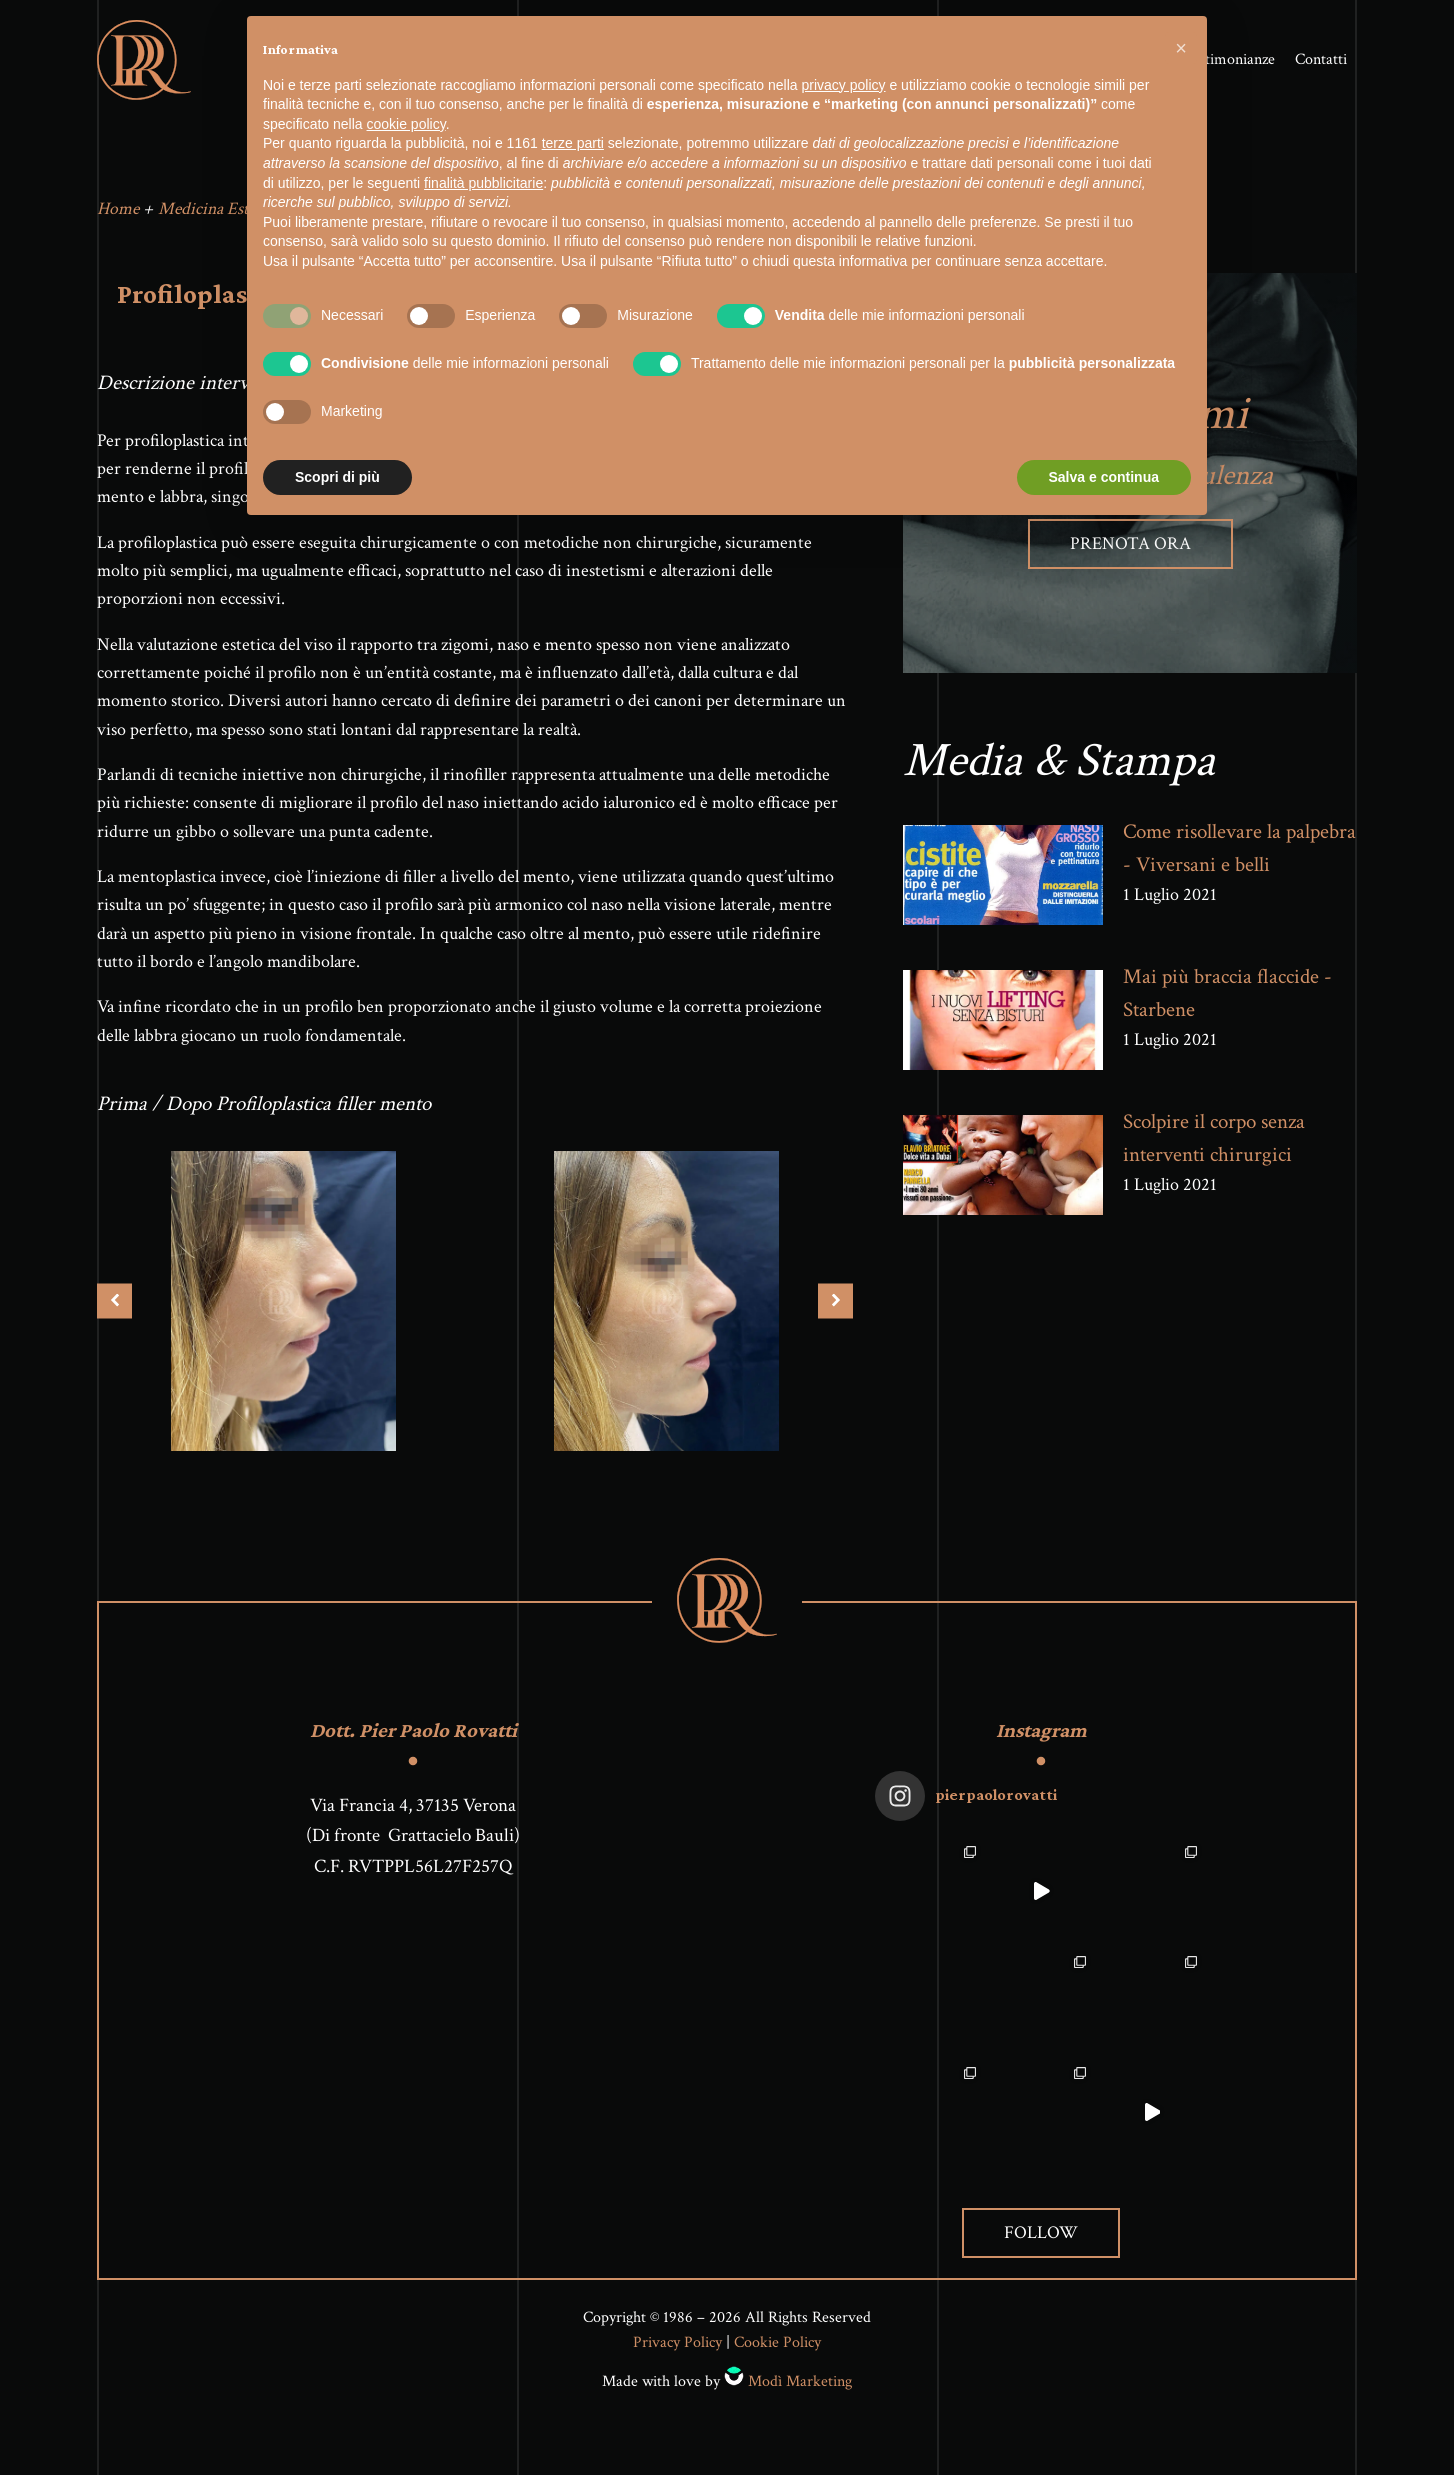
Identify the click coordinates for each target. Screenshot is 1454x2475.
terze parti (573, 143)
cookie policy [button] (406, 124)
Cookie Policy (777, 2348)
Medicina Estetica (218, 213)
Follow (1041, 2237)
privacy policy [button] (844, 85)
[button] (1181, 48)
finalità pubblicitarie (483, 183)
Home (118, 213)
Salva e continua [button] (1104, 477)
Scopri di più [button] (337, 477)
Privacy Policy (677, 2348)
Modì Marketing (800, 2386)
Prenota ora (1130, 548)
